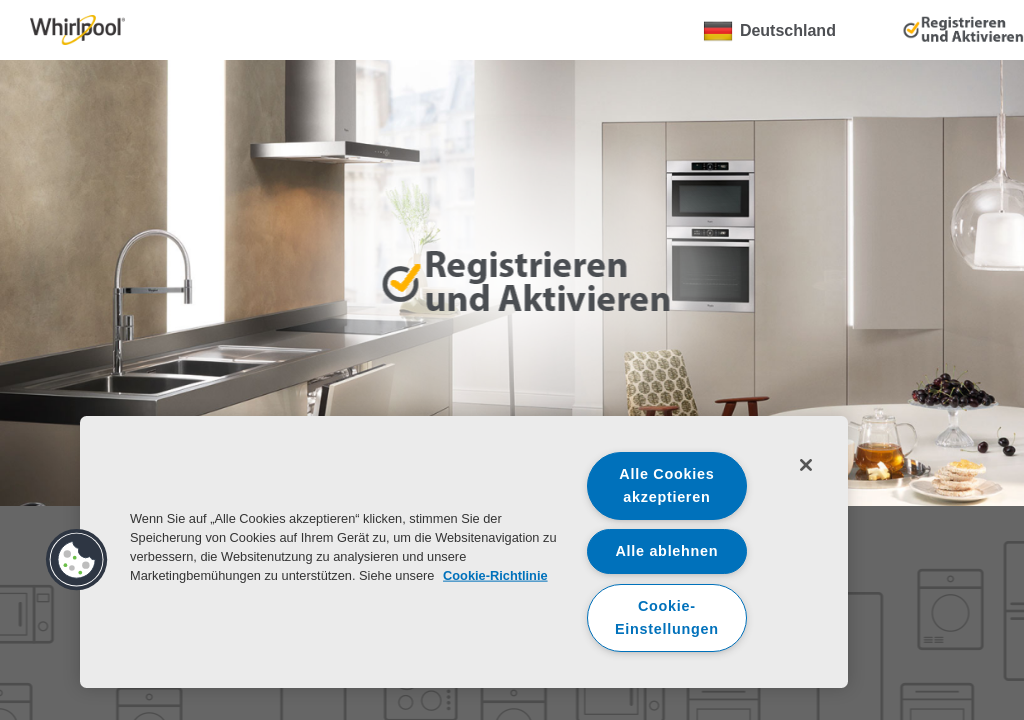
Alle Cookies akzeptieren (666, 485)
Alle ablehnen (666, 551)
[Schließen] (806, 465)
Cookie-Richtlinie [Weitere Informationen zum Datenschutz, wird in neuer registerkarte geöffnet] (495, 575)
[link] (77, 30)
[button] (77, 560)
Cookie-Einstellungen (667, 617)
